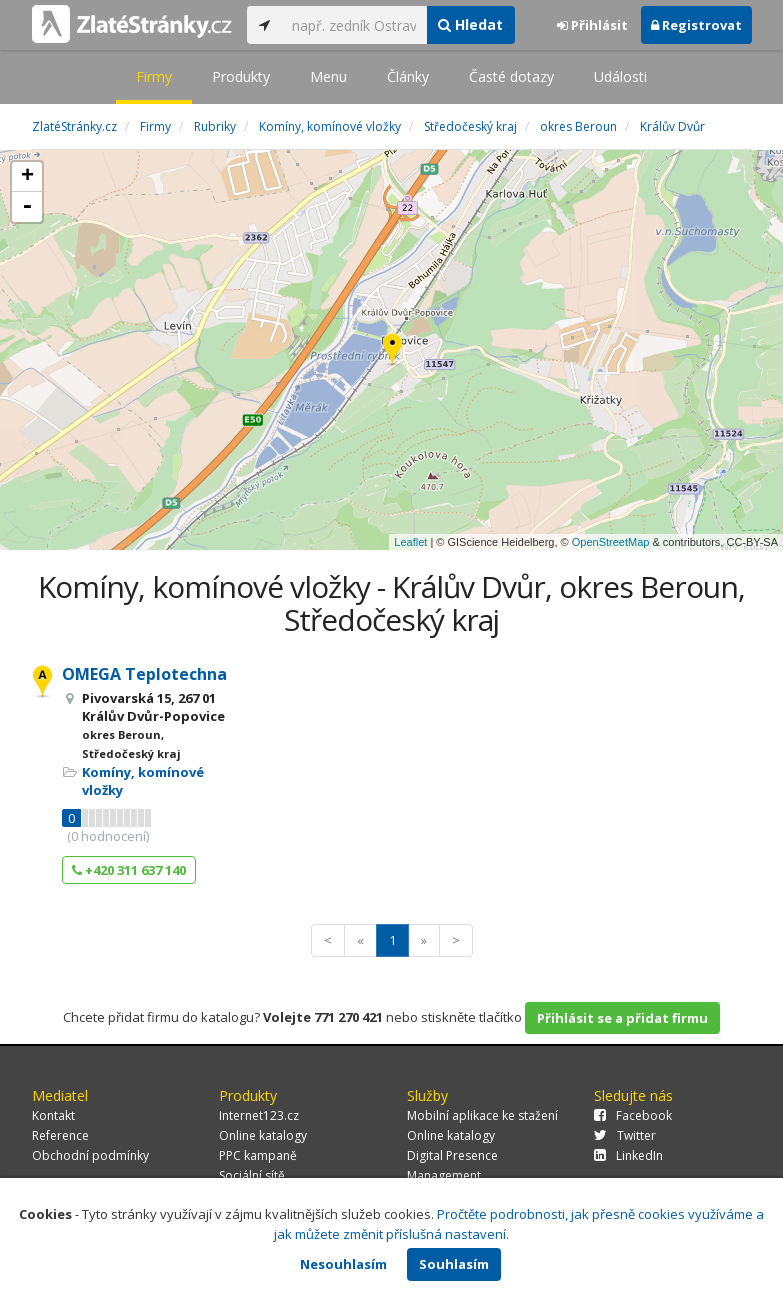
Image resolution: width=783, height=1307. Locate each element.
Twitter (625, 1135)
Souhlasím (454, 1264)
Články (408, 76)
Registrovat (696, 25)
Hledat (470, 24)
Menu (328, 76)
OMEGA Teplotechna (144, 674)
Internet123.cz (259, 1115)
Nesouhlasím (343, 1264)
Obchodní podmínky (90, 1155)
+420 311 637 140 (129, 870)
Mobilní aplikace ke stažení (482, 1115)
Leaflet (410, 542)
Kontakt (53, 1115)
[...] (354, 25)
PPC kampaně (258, 1155)
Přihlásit (592, 25)
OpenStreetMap (611, 542)
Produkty (241, 76)
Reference (60, 1135)
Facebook (633, 1115)
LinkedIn (628, 1155)
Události (620, 76)
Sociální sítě (252, 1175)
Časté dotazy (511, 76)
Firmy (154, 76)
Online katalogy (263, 1135)
